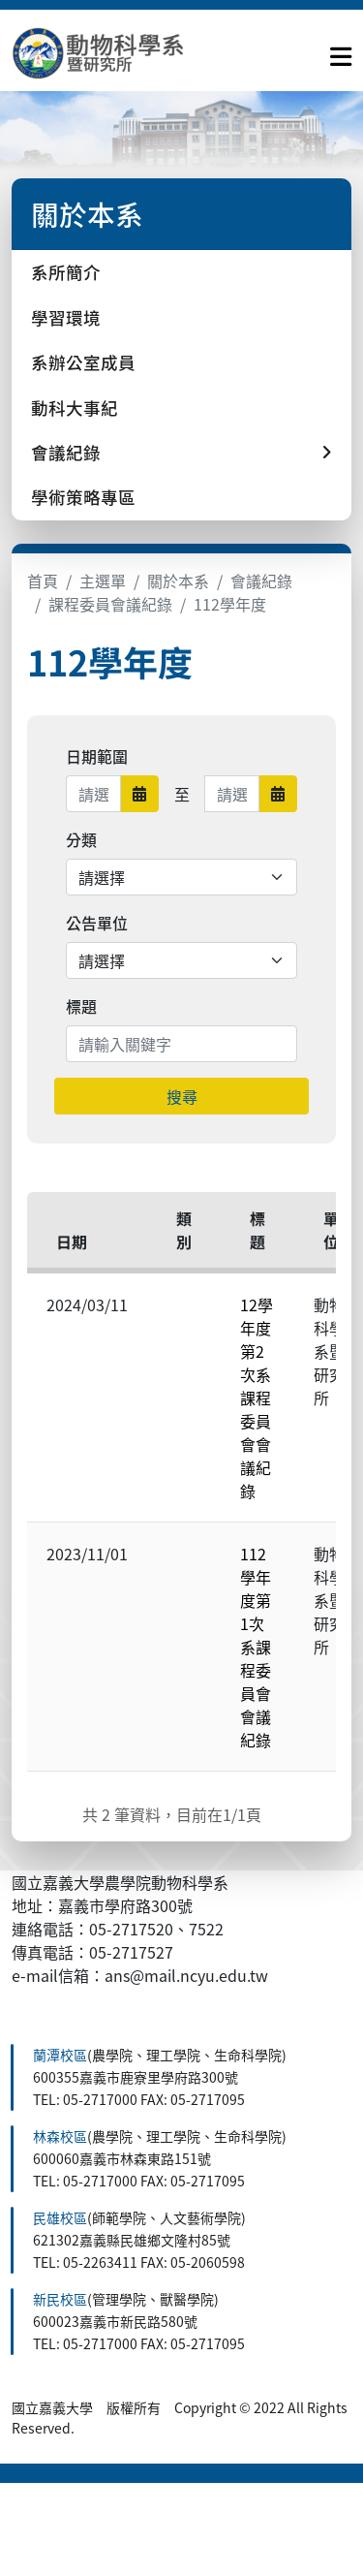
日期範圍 (97, 756)
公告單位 (97, 922)
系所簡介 (66, 272)
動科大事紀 (74, 407)
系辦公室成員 (83, 362)
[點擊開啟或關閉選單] (340, 52)
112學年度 (230, 603)
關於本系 (178, 580)
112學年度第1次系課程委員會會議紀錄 (255, 1646)
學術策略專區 (83, 497)
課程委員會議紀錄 (110, 603)
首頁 (42, 580)
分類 (81, 839)
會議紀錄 (261, 580)
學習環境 (66, 317)
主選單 (102, 580)
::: (17, 2032)
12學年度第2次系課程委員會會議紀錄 (256, 1397)
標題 (81, 1006)
